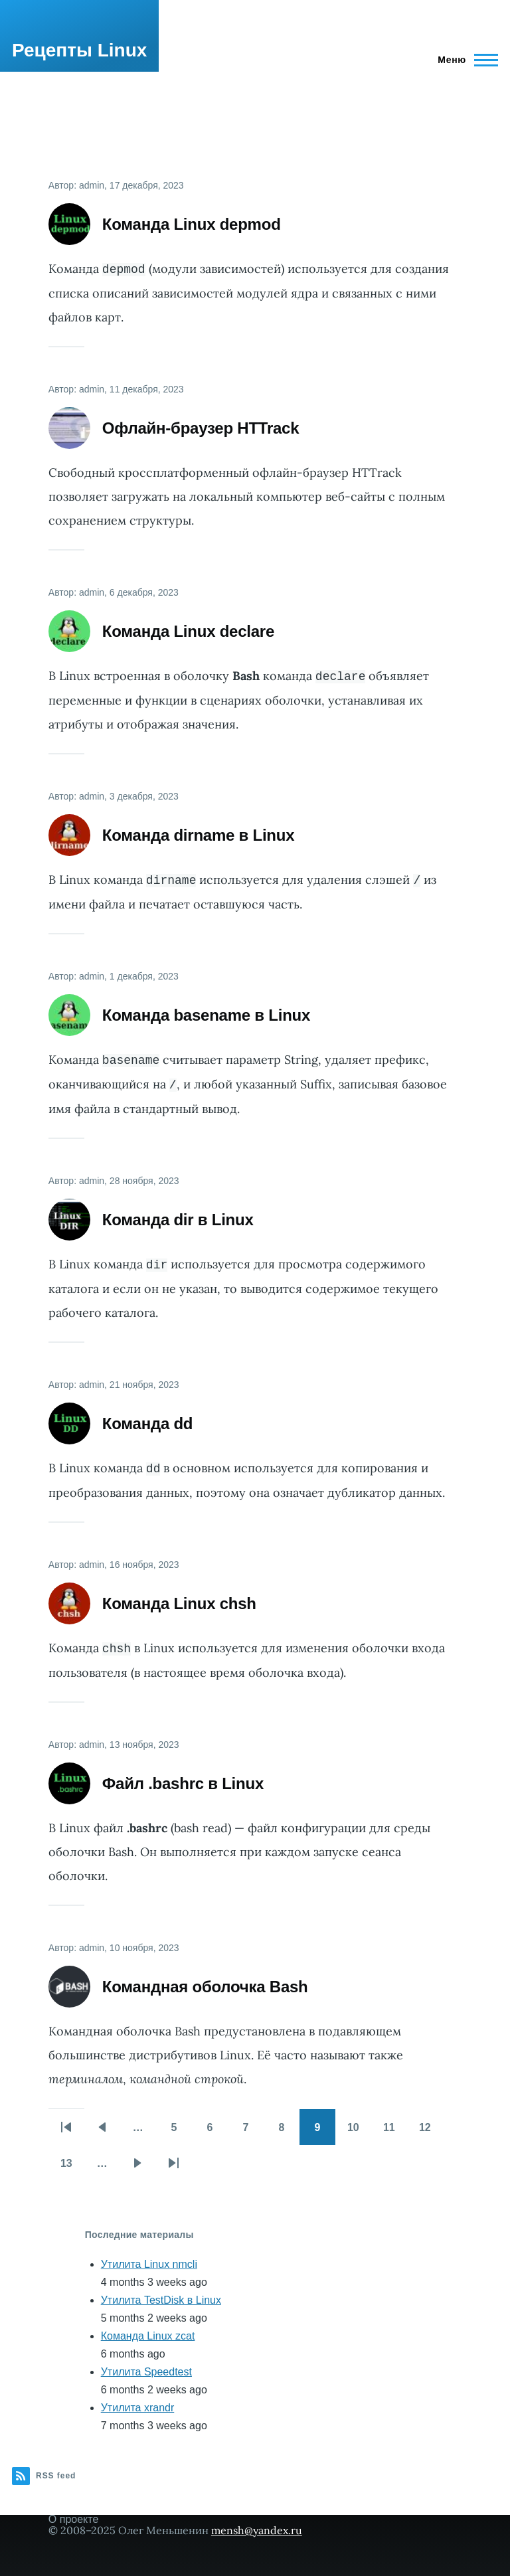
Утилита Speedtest (146, 2371)
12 (431, 2132)
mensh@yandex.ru (256, 2530)
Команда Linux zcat (148, 2336)
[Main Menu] (464, 60)
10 (359, 2132)
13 (72, 2168)
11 (395, 2132)
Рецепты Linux (79, 50)
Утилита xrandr (138, 2407)
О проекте (73, 2519)
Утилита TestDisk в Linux (161, 2300)
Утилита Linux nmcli (149, 2264)
